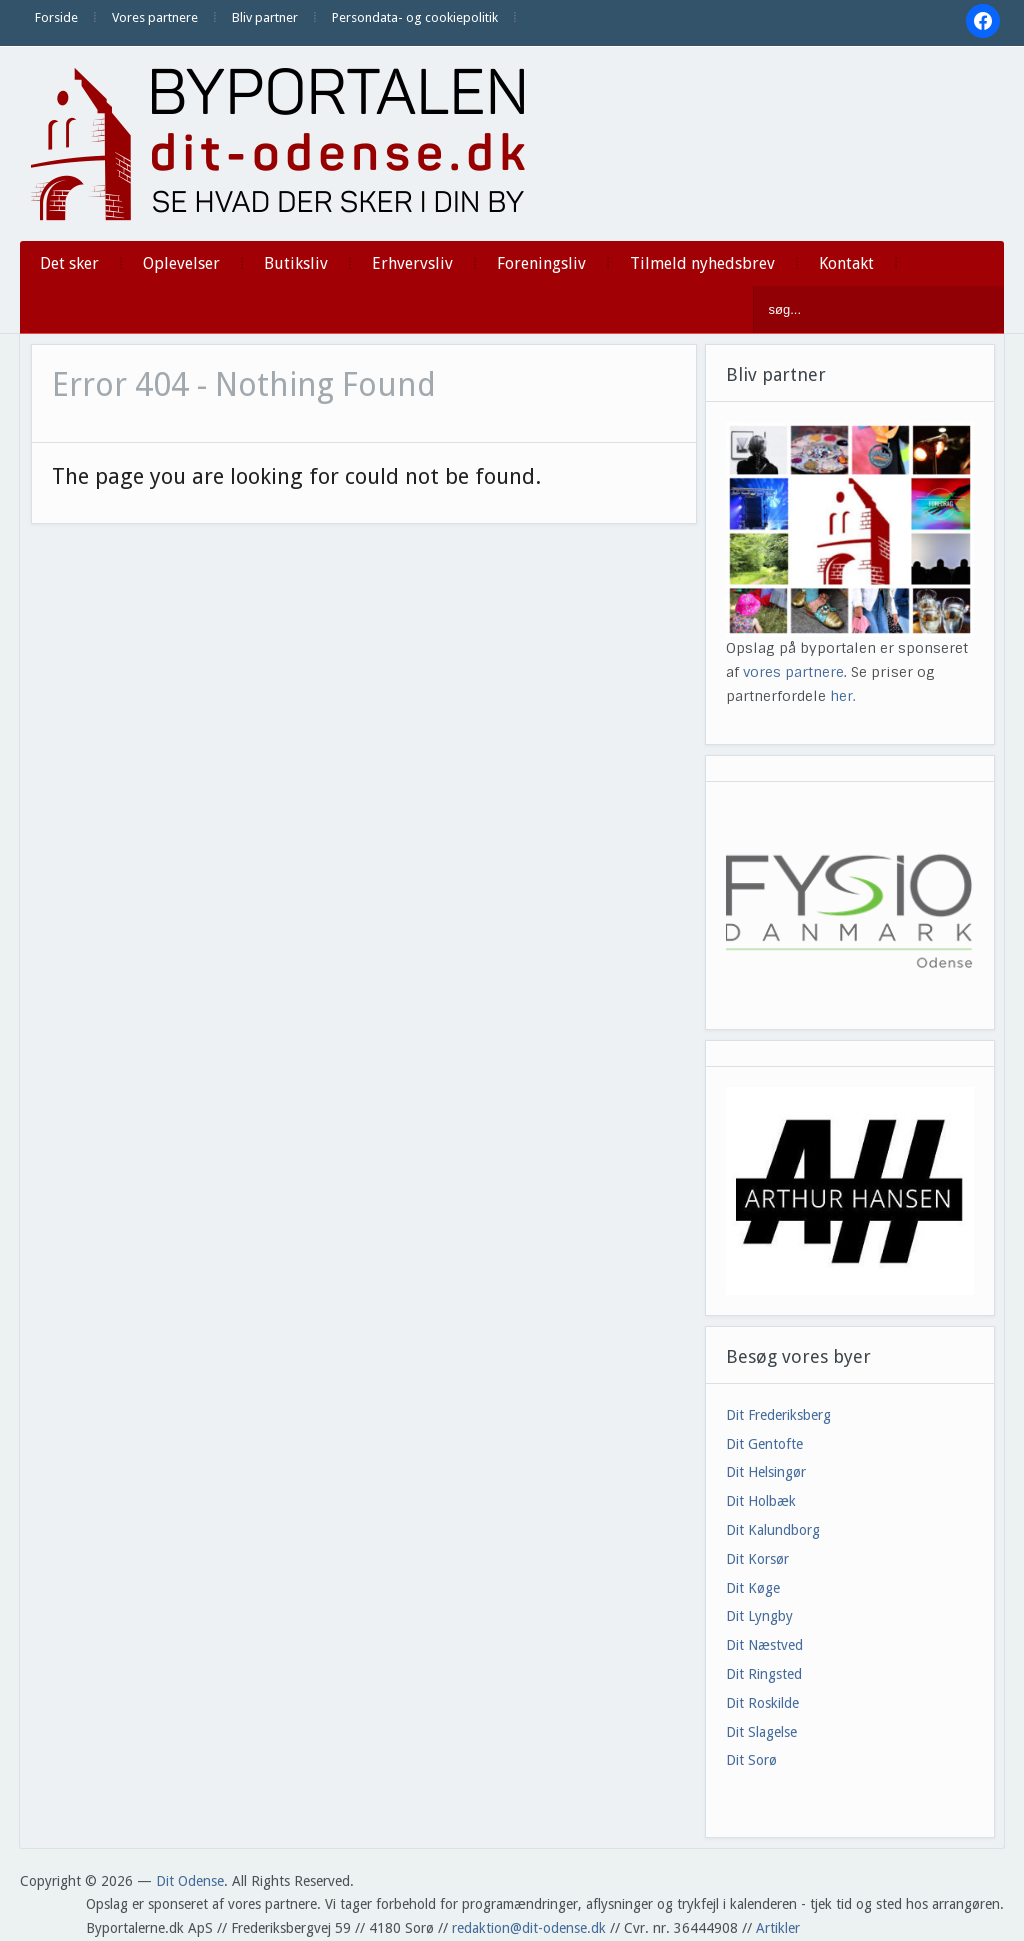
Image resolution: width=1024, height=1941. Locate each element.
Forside (56, 17)
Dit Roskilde (762, 1703)
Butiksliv (296, 263)
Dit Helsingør (766, 1472)
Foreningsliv (541, 263)
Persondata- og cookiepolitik (415, 17)
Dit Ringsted (764, 1674)
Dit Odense (190, 1881)
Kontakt (846, 263)
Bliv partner (265, 17)
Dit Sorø (751, 1760)
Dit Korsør (757, 1559)
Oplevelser (181, 263)
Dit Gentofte (764, 1444)
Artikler (778, 1928)
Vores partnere (155, 17)
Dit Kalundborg (773, 1530)
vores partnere (793, 672)
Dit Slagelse (761, 1732)
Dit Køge (753, 1588)
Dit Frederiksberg (778, 1415)
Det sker (69, 263)
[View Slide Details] (850, 1190)
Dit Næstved (764, 1645)
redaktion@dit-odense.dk (529, 1928)
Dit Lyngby (759, 1616)
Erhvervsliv (412, 263)
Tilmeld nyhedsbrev (702, 263)
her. (843, 696)
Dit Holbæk (761, 1501)
